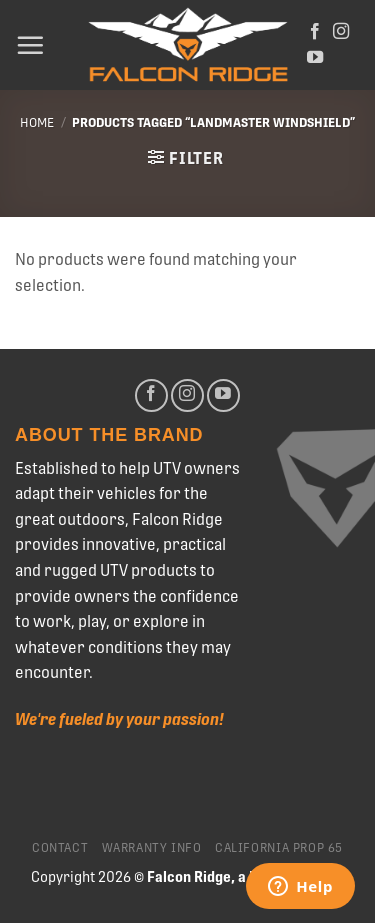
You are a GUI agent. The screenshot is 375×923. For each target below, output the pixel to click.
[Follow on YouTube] (315, 58)
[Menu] (30, 45)
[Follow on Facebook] (315, 32)
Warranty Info (152, 848)
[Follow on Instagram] (341, 32)
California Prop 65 (279, 848)
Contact (60, 848)
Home (37, 122)
